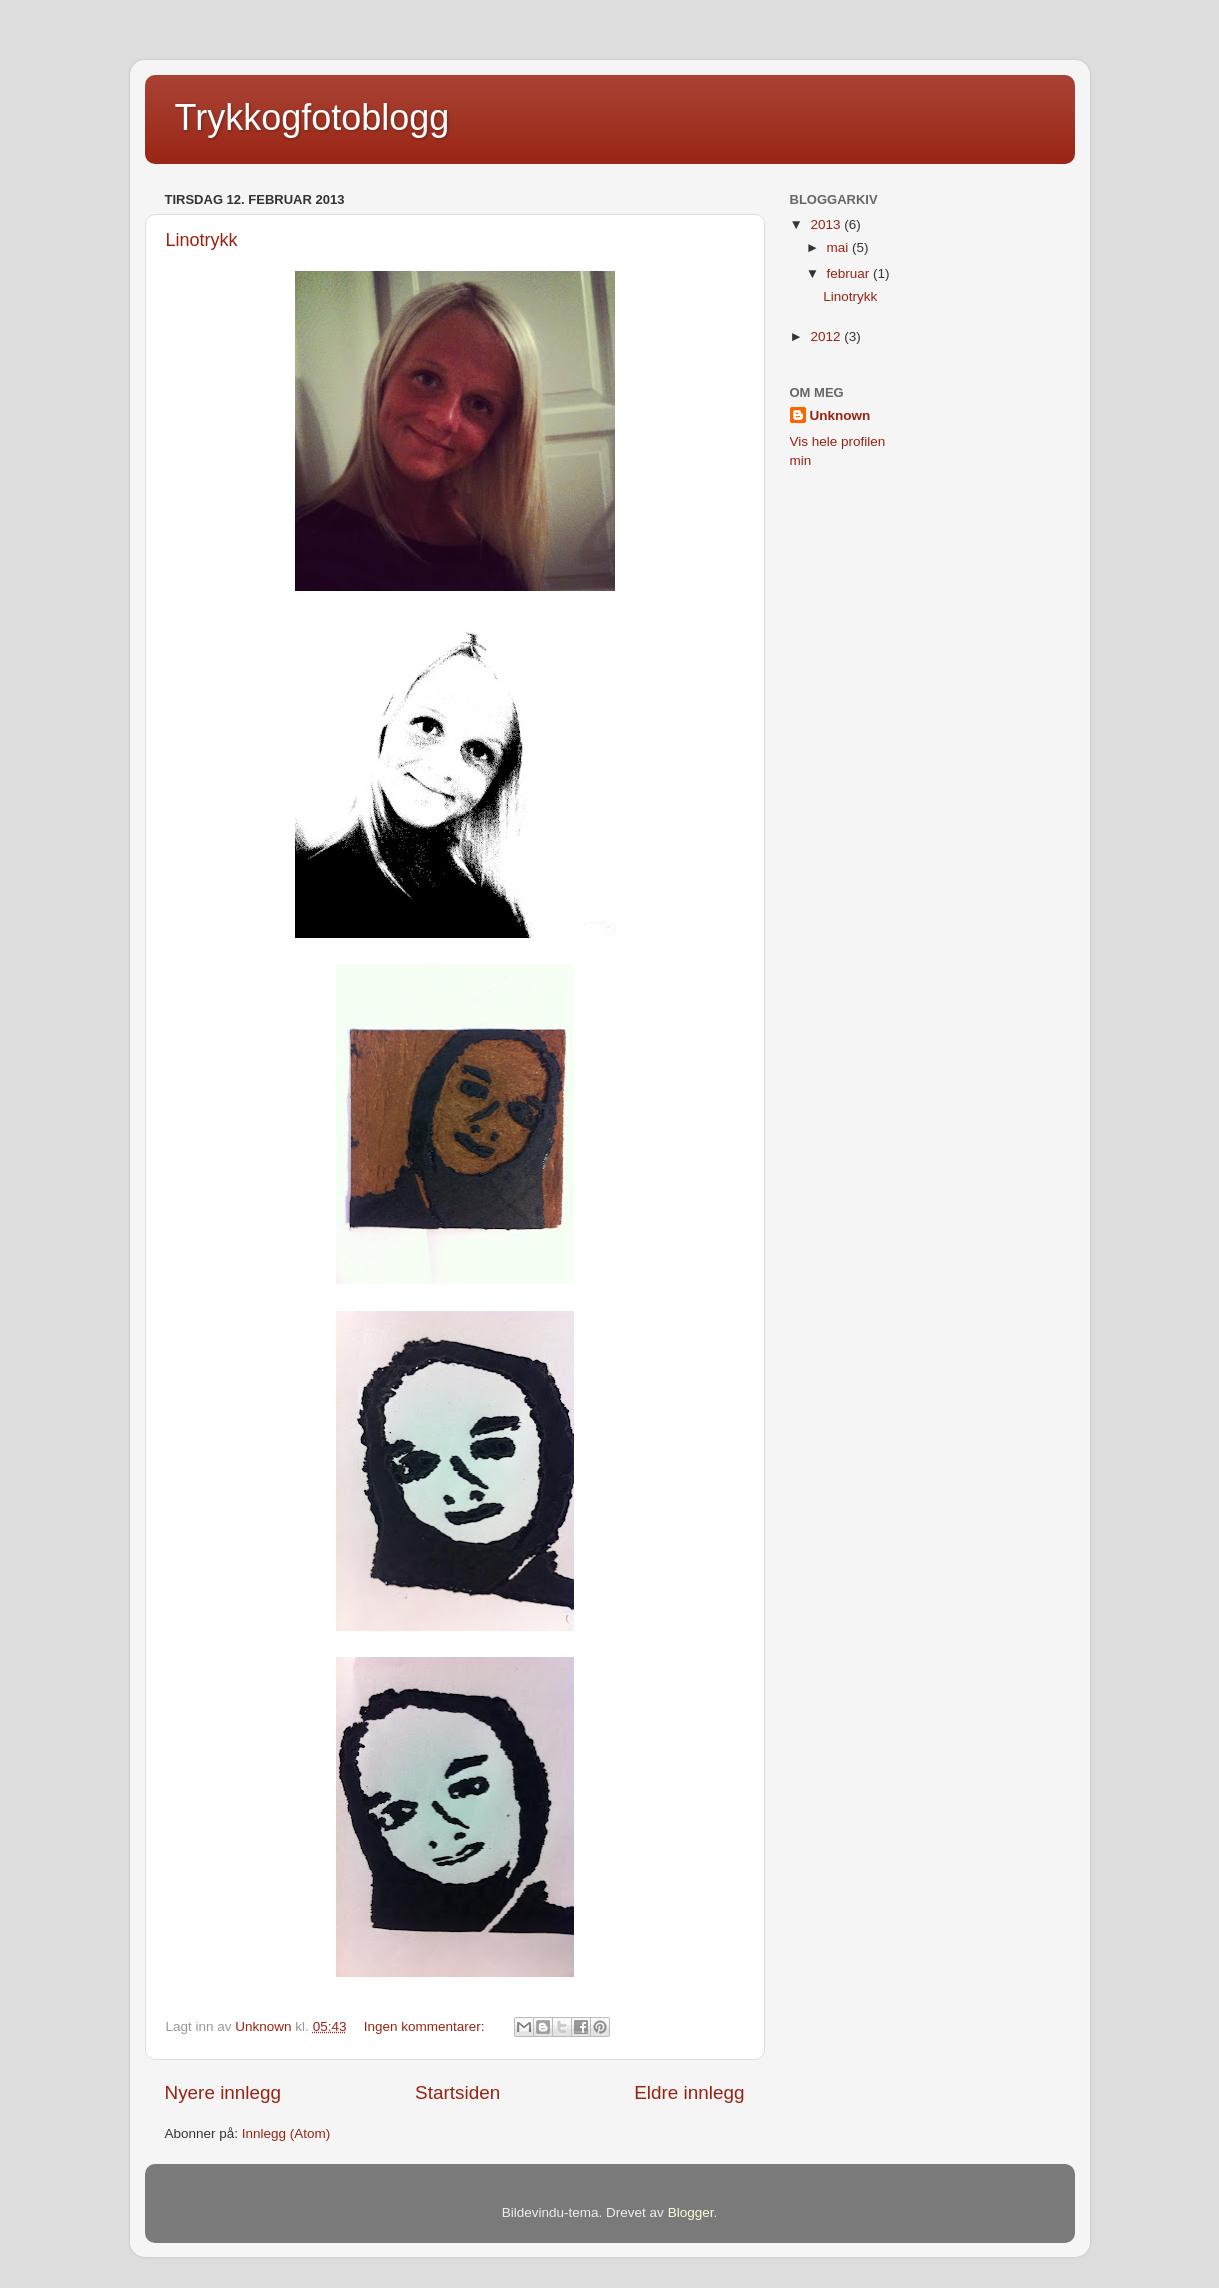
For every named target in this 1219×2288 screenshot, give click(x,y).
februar (850, 273)
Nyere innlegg (223, 2092)
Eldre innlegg (689, 2092)
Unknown (840, 415)
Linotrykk (202, 240)
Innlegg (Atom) (286, 2133)
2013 (827, 224)
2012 (827, 336)
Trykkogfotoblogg (312, 117)
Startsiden (457, 2092)
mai (840, 247)
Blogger (691, 2212)
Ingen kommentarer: (426, 2026)
